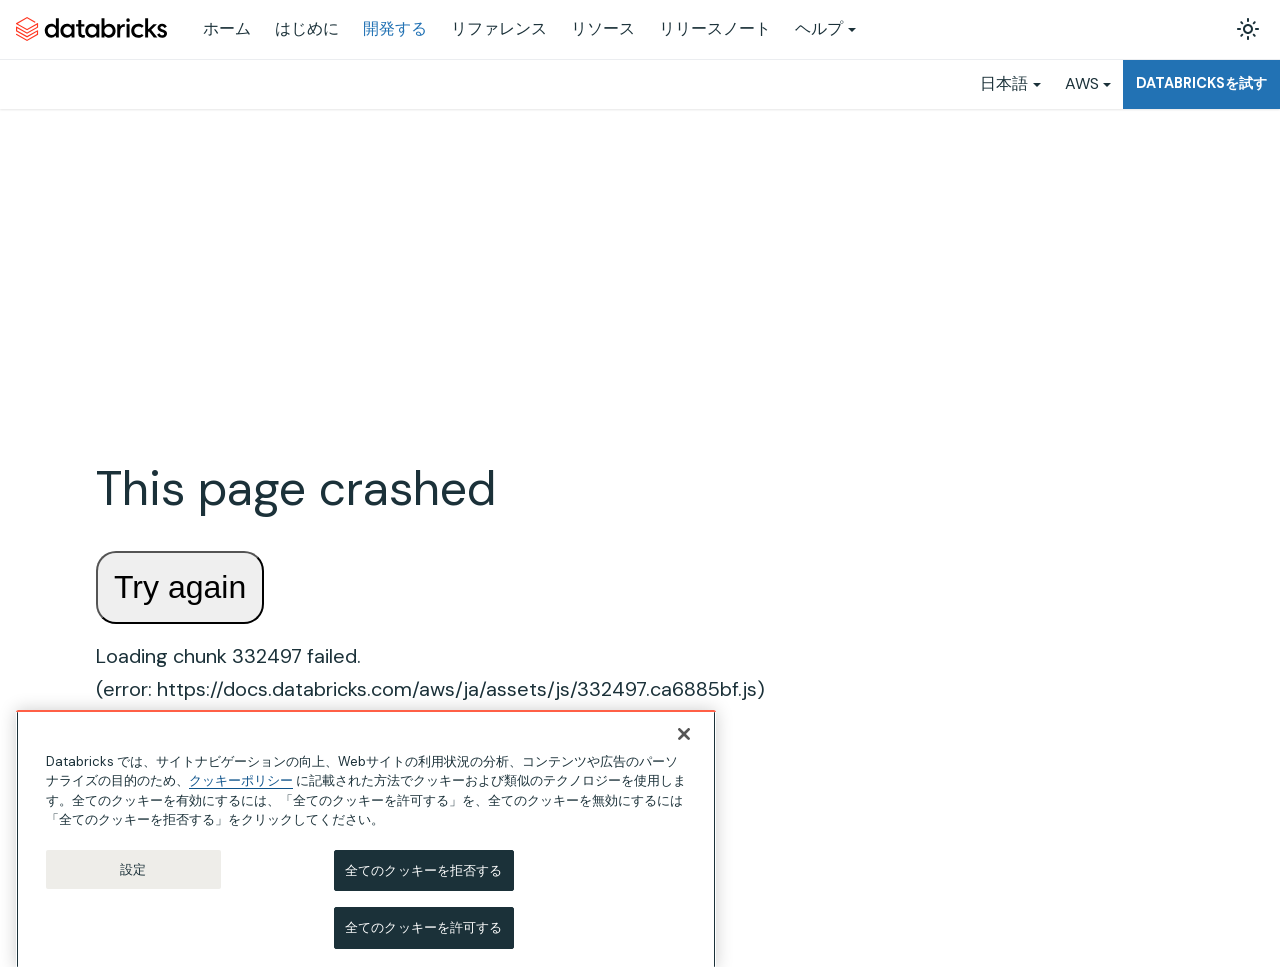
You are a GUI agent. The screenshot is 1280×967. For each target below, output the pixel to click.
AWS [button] (1082, 83)
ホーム (227, 28)
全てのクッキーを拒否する (424, 893)
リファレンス (499, 28)
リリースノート (715, 28)
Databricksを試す (1201, 83)
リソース (603, 28)
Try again (180, 587)
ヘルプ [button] (819, 28)
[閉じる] (684, 757)
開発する (395, 28)
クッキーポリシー (241, 803)
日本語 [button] (1004, 83)
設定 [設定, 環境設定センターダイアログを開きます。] (133, 892)
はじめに (307, 28)
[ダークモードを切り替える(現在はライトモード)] (1248, 29)
